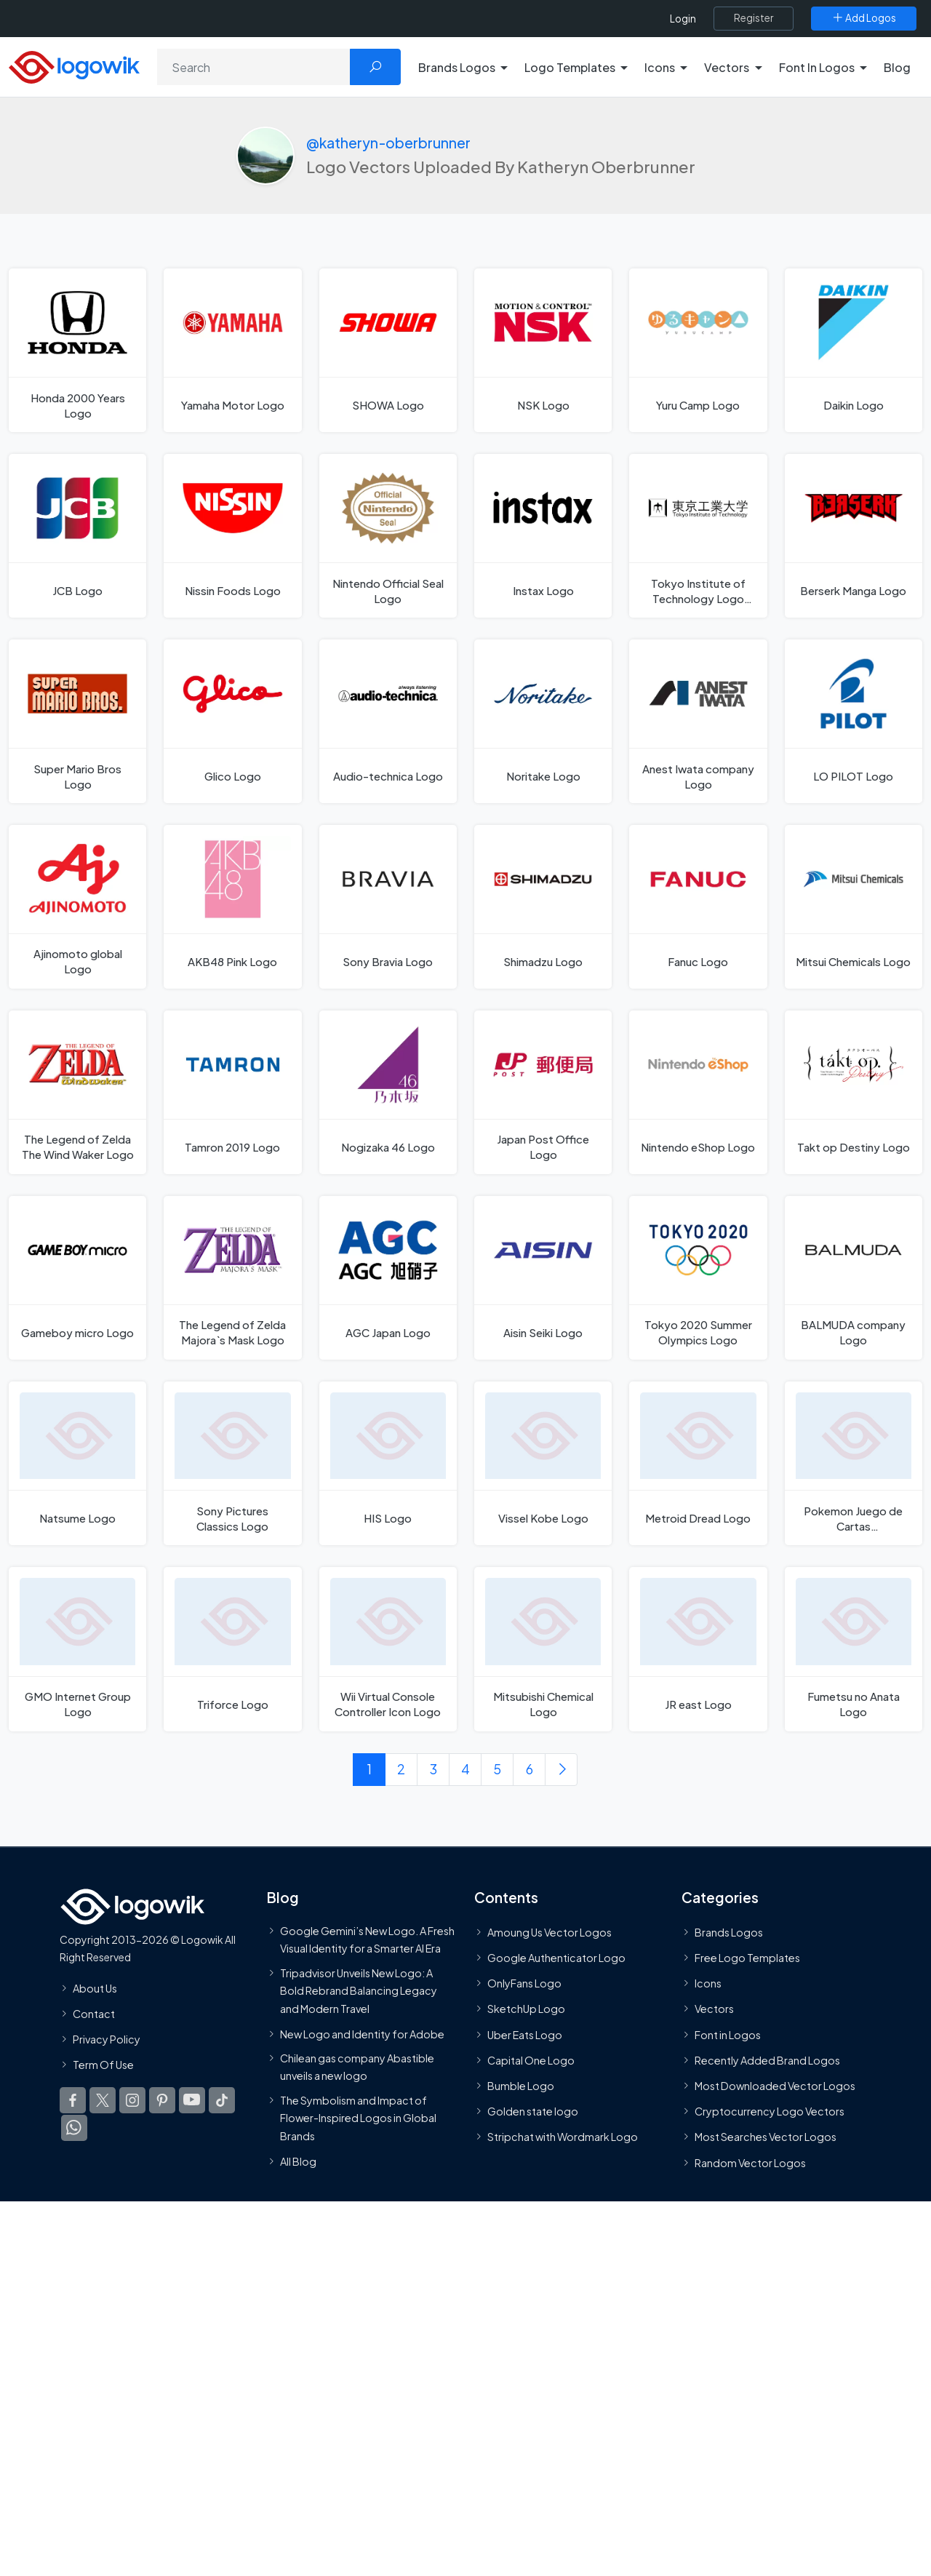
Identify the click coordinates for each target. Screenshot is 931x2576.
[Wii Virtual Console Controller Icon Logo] (388, 1649)
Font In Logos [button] (817, 67)
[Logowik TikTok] (222, 2100)
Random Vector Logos (750, 2162)
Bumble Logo (520, 2085)
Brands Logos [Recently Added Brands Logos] (729, 1932)
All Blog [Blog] (298, 2161)
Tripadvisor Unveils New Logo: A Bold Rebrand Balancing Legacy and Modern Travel (358, 1990)
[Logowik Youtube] (192, 2100)
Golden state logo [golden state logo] (532, 2111)
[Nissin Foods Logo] (232, 536)
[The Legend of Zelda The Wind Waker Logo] (77, 1092)
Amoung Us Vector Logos (549, 1932)
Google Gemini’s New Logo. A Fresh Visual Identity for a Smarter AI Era (367, 1939)
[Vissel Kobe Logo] (543, 1463)
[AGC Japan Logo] (388, 1278)
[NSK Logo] (543, 350)
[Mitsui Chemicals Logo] (853, 907)
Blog (897, 67)
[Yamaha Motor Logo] (232, 350)
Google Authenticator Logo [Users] (556, 1957)
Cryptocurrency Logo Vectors (769, 2111)
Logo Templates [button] (569, 67)
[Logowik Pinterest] (162, 2100)
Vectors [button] (726, 67)
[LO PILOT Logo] (853, 721)
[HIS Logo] (388, 1463)
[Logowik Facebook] (73, 2100)
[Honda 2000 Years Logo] (77, 350)
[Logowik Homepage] (74, 65)
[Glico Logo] (232, 721)
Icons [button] (659, 67)
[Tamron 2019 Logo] (232, 1092)
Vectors (714, 2009)
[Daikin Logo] (853, 350)
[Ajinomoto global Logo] (77, 907)
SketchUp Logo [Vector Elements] (526, 2009)
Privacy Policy (106, 2039)
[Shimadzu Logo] (543, 907)
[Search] (254, 67)
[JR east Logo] (698, 1649)
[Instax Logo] (543, 536)
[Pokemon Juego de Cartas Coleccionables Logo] (853, 1463)
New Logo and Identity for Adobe (362, 2034)
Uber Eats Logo (524, 2034)
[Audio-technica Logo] (388, 721)
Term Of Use (103, 2064)
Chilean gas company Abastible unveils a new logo (357, 2066)
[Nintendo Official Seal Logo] (388, 536)
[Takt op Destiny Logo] (853, 1092)
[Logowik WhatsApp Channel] (74, 2128)
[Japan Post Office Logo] (543, 1092)
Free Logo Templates (747, 1957)
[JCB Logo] (77, 536)
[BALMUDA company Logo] (853, 1278)
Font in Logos (728, 2034)
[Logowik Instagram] (132, 2100)
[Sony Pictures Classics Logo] (232, 1463)
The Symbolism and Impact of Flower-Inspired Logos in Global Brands (358, 2118)
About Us (95, 1988)
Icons (708, 1983)
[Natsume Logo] (77, 1463)
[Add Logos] (863, 18)
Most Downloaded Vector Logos (775, 2085)
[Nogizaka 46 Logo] (388, 1092)
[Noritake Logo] (543, 721)
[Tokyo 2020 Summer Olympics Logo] (698, 1278)
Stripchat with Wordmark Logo (562, 2137)
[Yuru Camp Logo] (698, 350)
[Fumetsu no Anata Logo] (853, 1649)
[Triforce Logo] (232, 1649)
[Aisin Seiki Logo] (543, 1278)
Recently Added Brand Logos (767, 2060)
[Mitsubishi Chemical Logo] (543, 1649)
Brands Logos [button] (456, 67)
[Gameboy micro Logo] (77, 1278)
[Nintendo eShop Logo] (698, 1092)
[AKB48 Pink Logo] (232, 907)
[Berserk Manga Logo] (853, 536)
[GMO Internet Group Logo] (77, 1649)
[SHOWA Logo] (388, 350)
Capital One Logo (531, 2060)
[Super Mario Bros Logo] (77, 721)
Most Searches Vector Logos (765, 2137)
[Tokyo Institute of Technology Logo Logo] (698, 536)
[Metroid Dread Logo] (698, 1463)
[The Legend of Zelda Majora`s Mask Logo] (232, 1278)
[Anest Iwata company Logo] (698, 721)
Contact (94, 2013)
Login (683, 18)
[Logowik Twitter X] (102, 2100)
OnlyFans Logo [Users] (524, 1983)
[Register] (754, 18)
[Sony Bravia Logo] (388, 907)
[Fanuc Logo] (698, 907)
